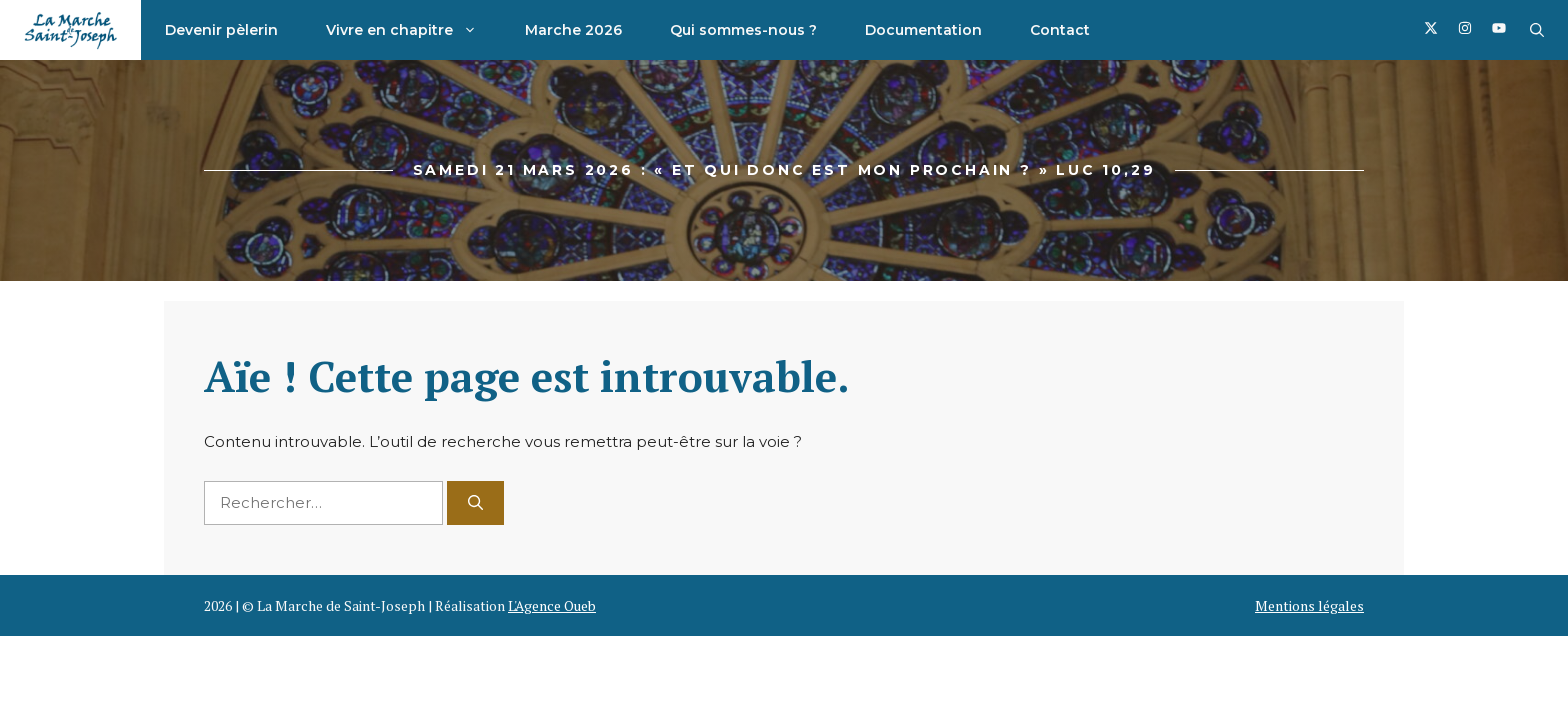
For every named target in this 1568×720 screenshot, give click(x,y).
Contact (1060, 30)
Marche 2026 (573, 30)
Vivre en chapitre (413, 30)
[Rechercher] (475, 503)
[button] (1537, 30)
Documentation (923, 30)
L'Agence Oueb (552, 605)
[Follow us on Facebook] (1431, 30)
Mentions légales (1309, 605)
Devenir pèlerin (221, 30)
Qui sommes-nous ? (743, 30)
